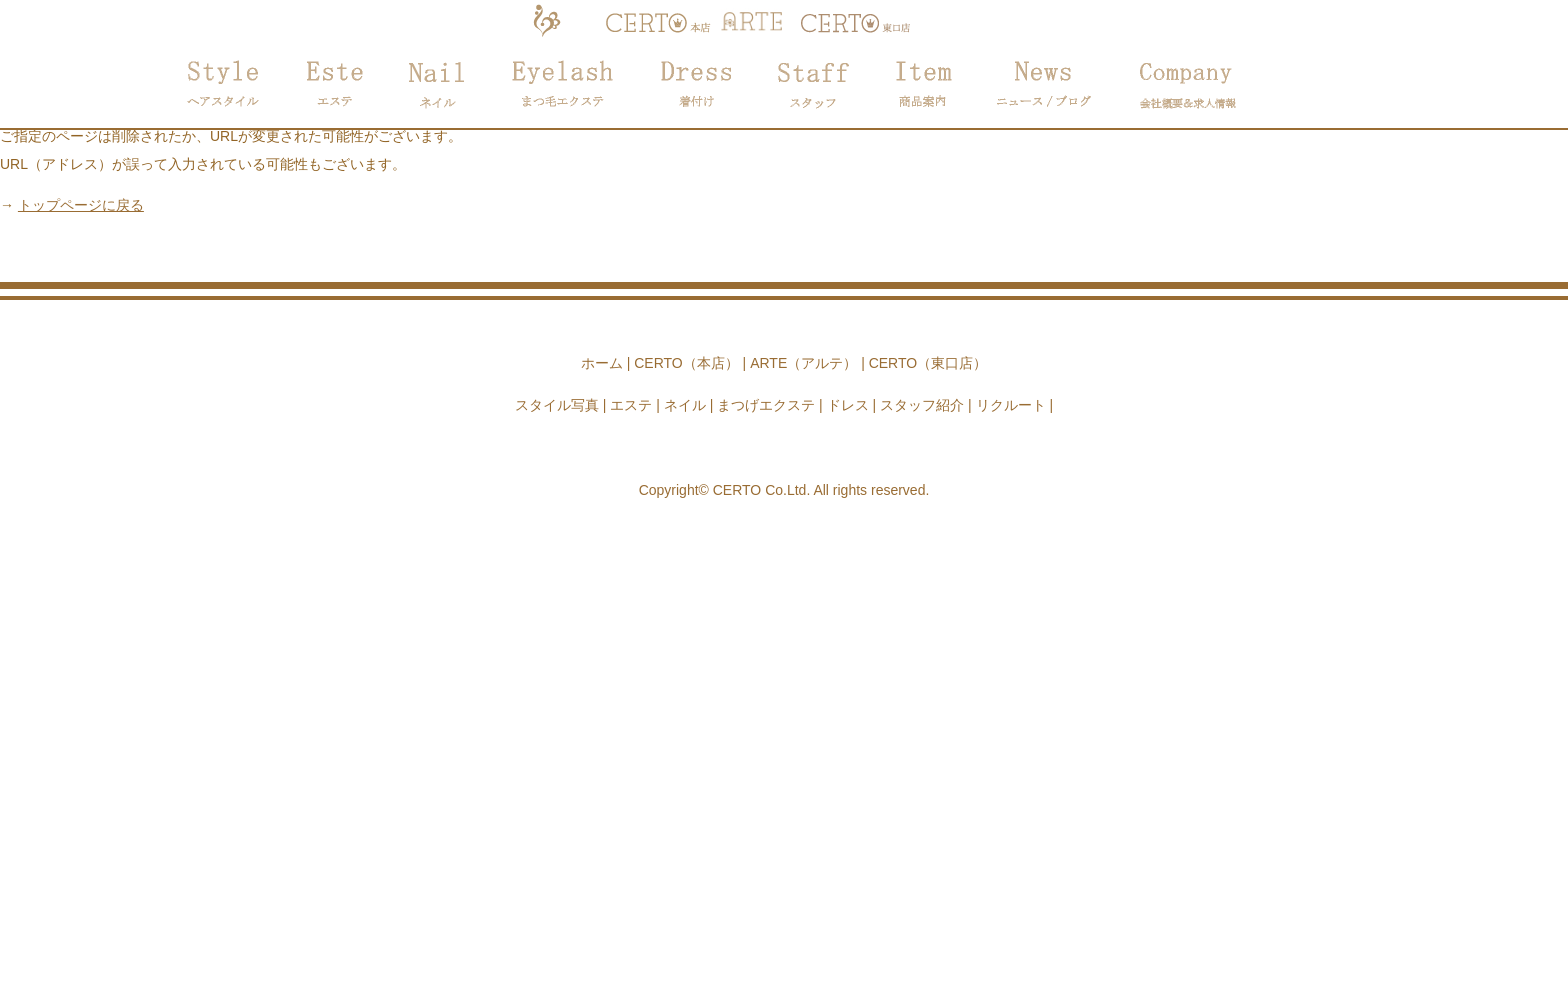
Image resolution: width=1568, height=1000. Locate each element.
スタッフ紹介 (922, 405)
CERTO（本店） (686, 363)
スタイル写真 (557, 405)
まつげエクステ (766, 405)
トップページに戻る (81, 205)
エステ (631, 405)
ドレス (848, 405)
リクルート (1011, 405)
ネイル (685, 405)
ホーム (602, 363)
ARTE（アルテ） (803, 363)
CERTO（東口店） (928, 363)
